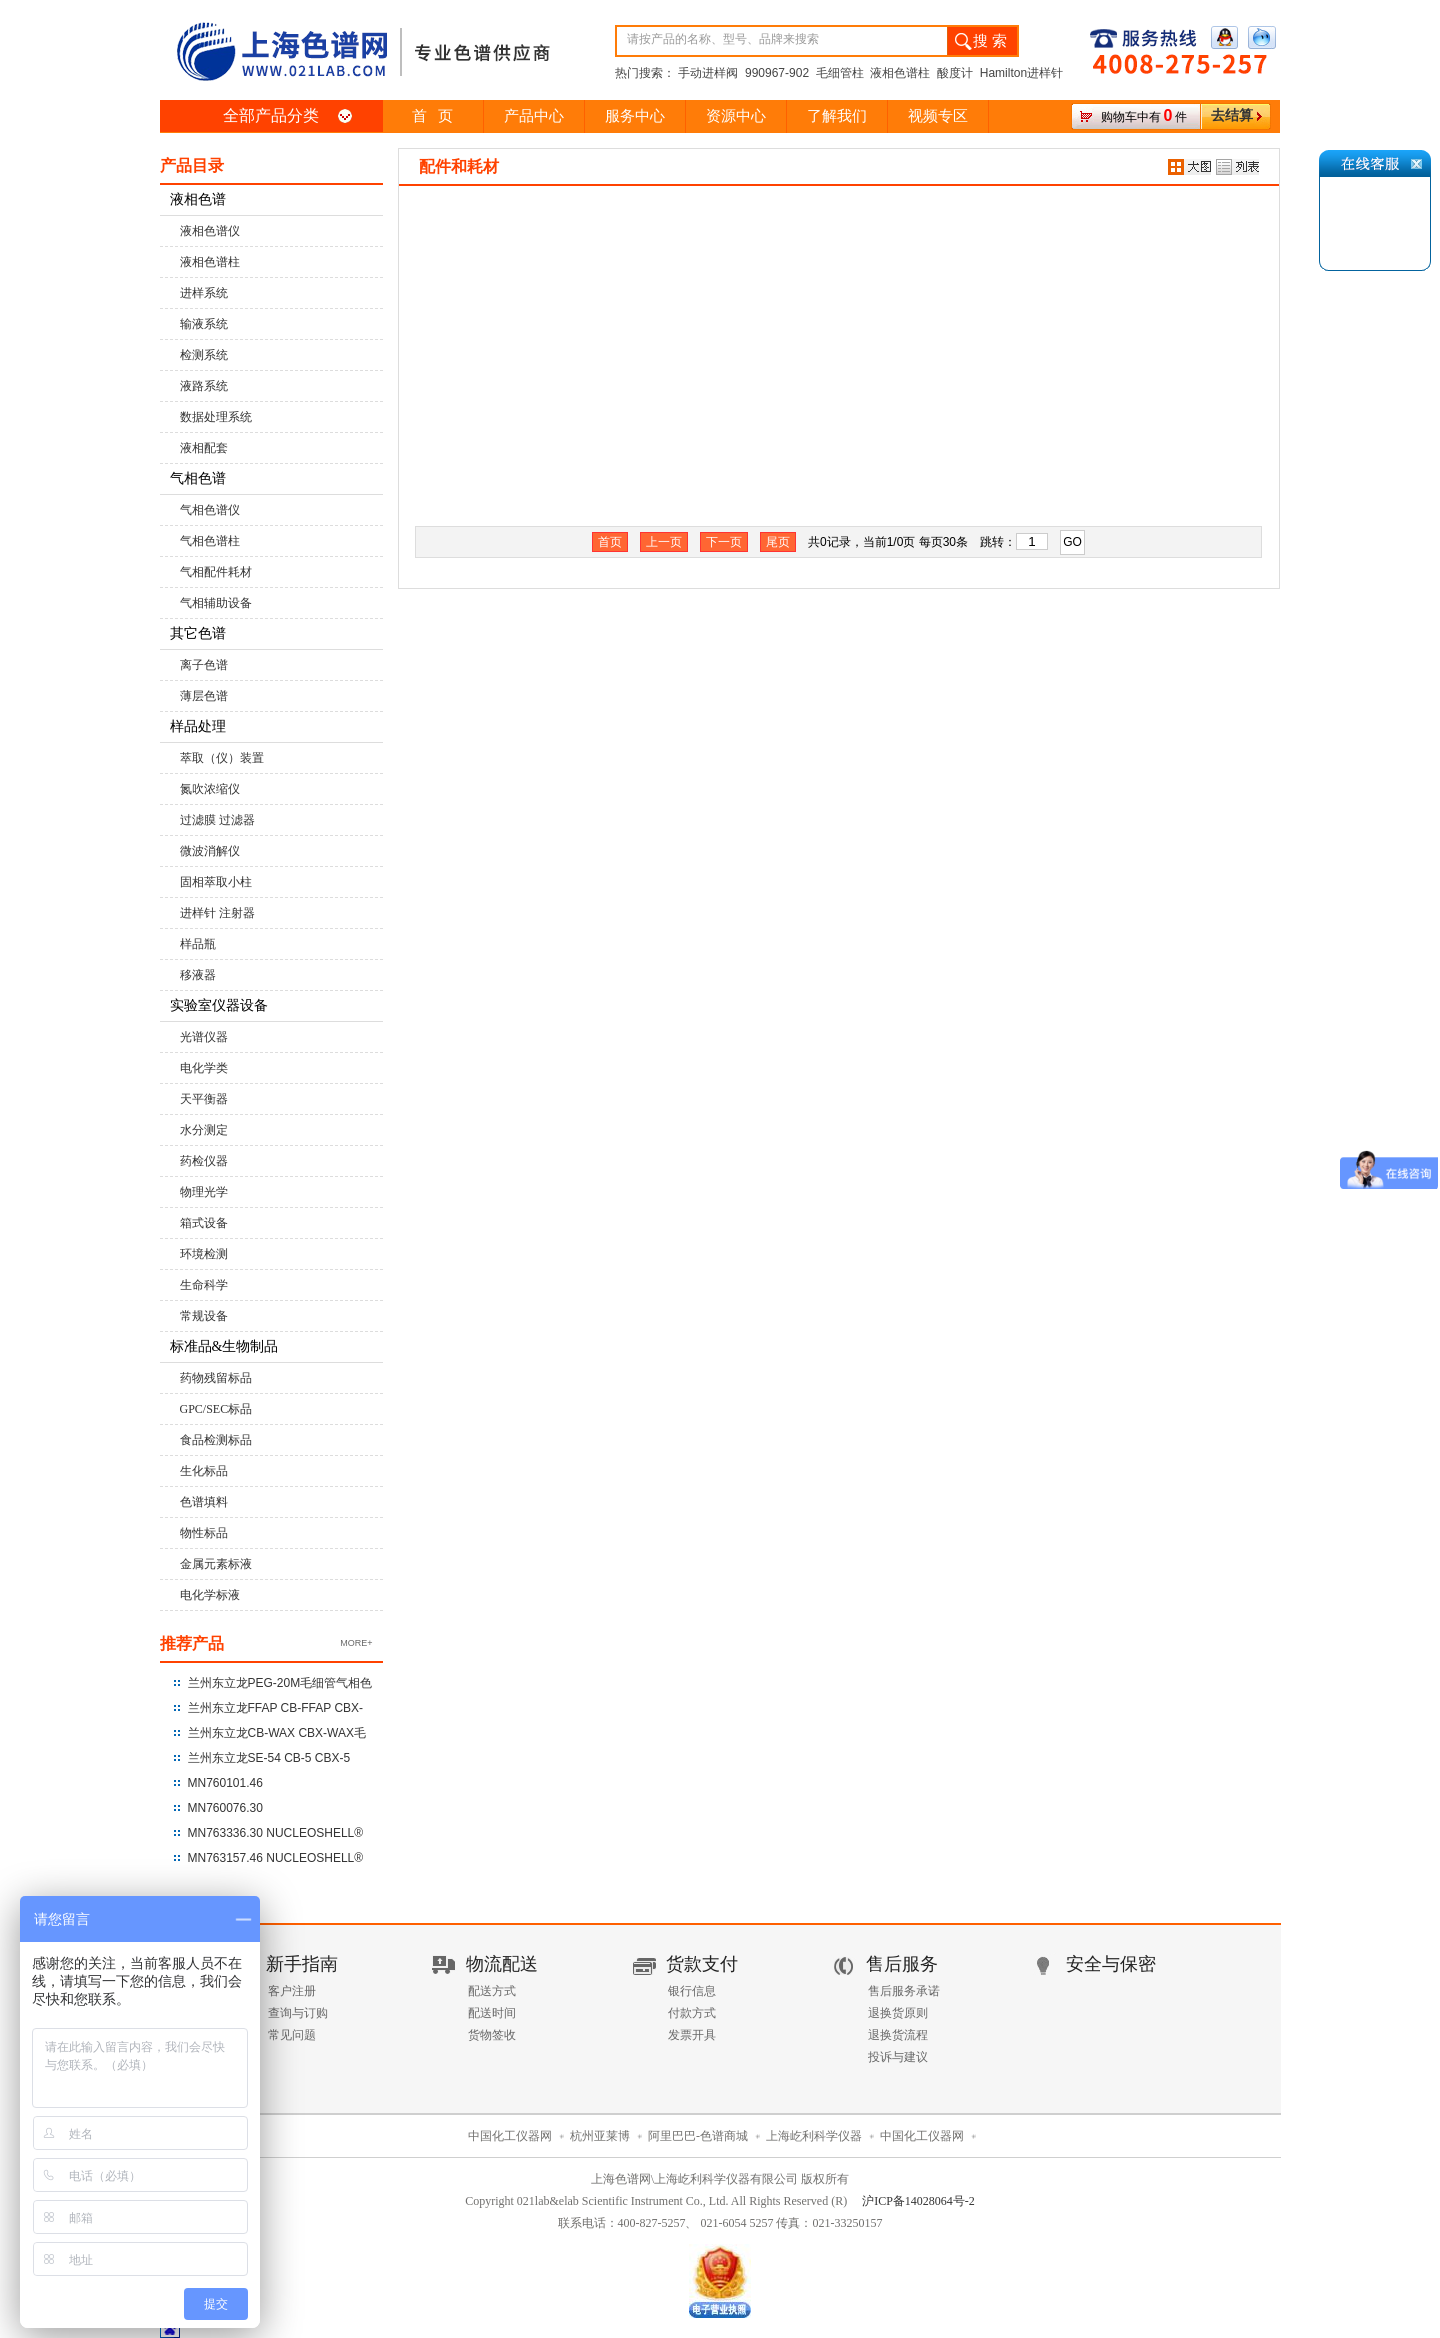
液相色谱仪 (210, 231)
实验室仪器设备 (219, 1005)
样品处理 (198, 726)
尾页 (778, 542)
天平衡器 (204, 1099)
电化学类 (204, 1068)
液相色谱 (198, 199)
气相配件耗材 (216, 572)
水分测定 (204, 1130)
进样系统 (204, 293)
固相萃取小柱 (216, 882)
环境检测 (204, 1254)
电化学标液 (210, 1595)
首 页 (432, 116)
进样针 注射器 (217, 913)
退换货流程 (898, 2035)
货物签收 (492, 2035)
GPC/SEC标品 (216, 1409)
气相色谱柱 (210, 541)
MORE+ (356, 1643)
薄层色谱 (204, 696)
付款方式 (692, 2013)
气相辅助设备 (216, 603)
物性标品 (204, 1533)
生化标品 (204, 1471)
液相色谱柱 (210, 262)
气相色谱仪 (210, 510)
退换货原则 (898, 2013)
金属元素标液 (216, 1564)
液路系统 (204, 386)
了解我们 (837, 116)
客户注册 (292, 1991)
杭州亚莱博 (600, 2136)
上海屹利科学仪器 (814, 2136)
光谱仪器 (204, 1037)
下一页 (724, 542)
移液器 (198, 975)
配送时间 (492, 2013)
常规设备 (204, 1316)
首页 (610, 542)
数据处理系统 (216, 417)
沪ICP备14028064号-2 (918, 2201)
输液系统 (204, 324)
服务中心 (635, 116)
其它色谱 (198, 633)
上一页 (664, 542)
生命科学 (204, 1285)
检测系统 (204, 355)
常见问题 (292, 2035)
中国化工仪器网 (510, 2136)
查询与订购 (298, 2013)
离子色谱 (204, 665)
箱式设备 (204, 1223)
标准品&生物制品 (224, 1346)
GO (1072, 542)
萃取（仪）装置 (222, 758)
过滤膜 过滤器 (217, 820)
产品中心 (534, 116)
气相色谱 (198, 478)
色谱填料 (204, 1502)
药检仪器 (204, 1161)
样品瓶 (198, 944)
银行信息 (692, 1991)
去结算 (1232, 115)
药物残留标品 (216, 1378)
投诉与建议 (898, 2057)
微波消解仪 (210, 851)
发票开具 (692, 2035)
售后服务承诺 (904, 1991)
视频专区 (938, 116)
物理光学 (204, 1192)
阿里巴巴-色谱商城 (698, 2136)
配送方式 (492, 1991)
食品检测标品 (216, 1440)
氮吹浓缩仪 (210, 789)
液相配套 (204, 448)
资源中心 (736, 116)
